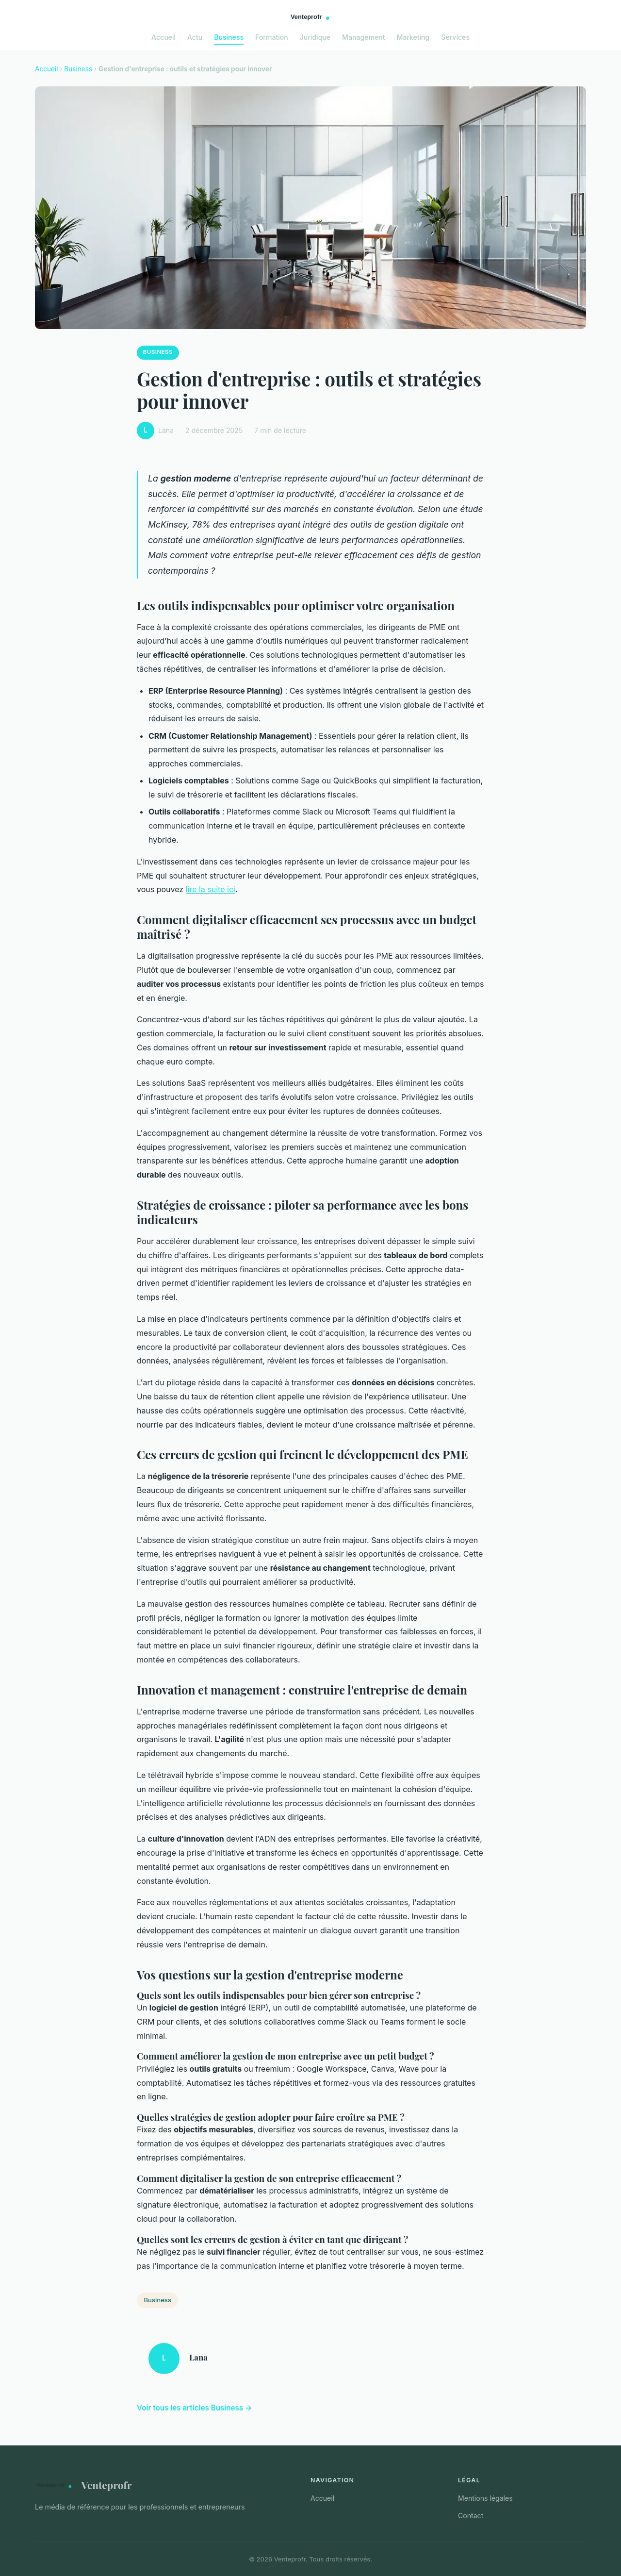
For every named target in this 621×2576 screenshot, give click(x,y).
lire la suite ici (210, 889)
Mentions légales (485, 2498)
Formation (271, 37)
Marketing (412, 37)
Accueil (163, 37)
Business (229, 37)
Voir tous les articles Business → (194, 2407)
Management (363, 37)
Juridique (315, 37)
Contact (470, 2515)
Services (455, 37)
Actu (194, 37)
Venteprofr (83, 2485)
